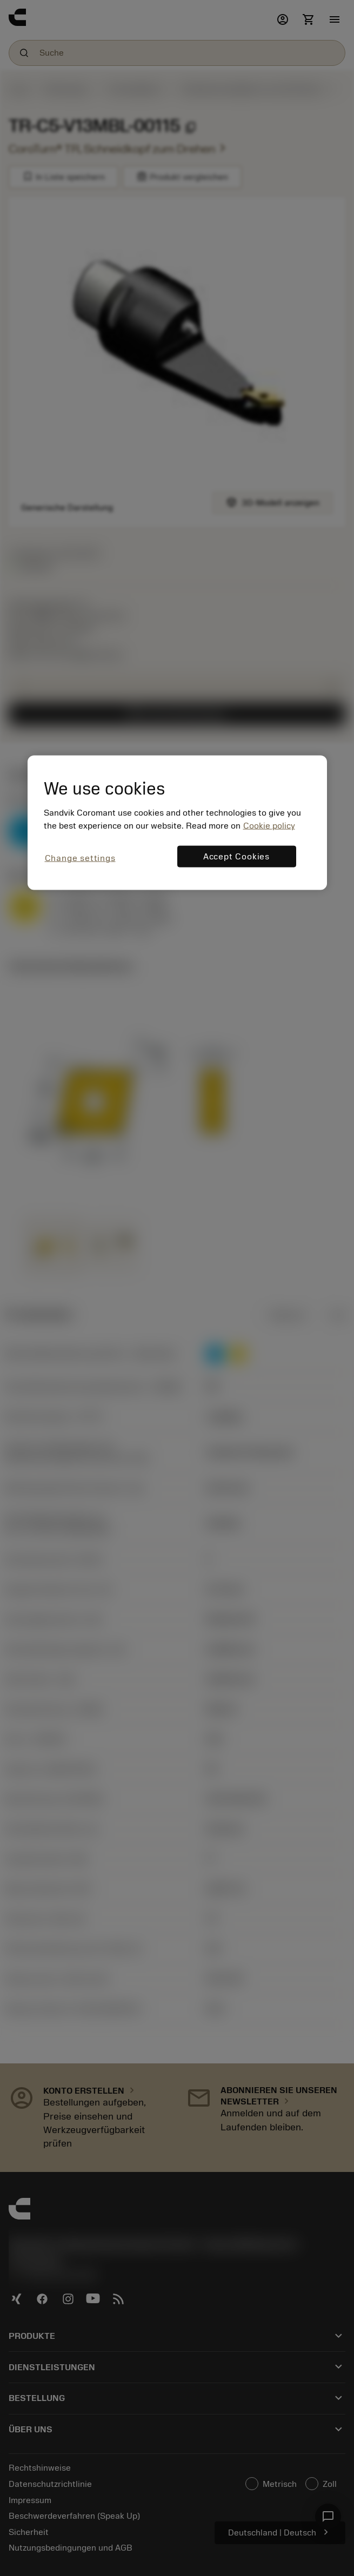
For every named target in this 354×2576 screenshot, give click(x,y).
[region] (177, 822)
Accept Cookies (236, 856)
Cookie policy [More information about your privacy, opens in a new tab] (269, 825)
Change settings (80, 858)
